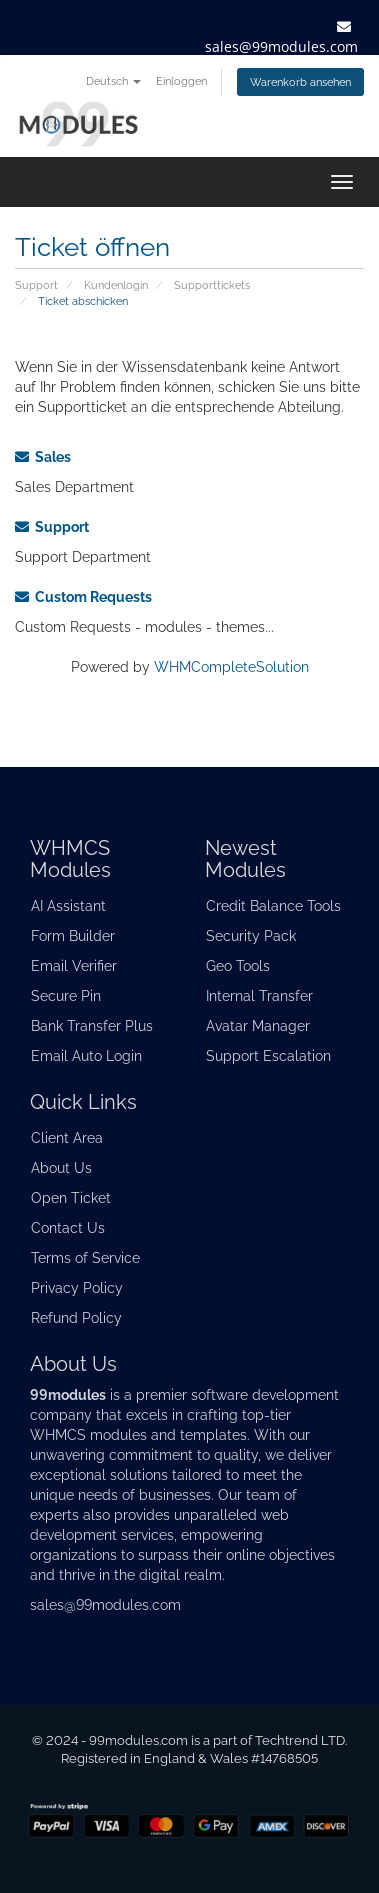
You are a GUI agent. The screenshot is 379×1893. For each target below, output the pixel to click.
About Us (61, 1168)
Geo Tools (238, 966)
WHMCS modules (88, 1435)
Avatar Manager (258, 1026)
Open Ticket (71, 1198)
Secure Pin (66, 996)
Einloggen (181, 81)
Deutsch (113, 81)
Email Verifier (74, 966)
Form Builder (73, 936)
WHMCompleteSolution (231, 667)
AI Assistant (68, 906)
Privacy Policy (77, 1288)
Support (36, 285)
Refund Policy (76, 1318)
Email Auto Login (86, 1056)
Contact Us (68, 1228)
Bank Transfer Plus (92, 1026)
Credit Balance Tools (273, 906)
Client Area (67, 1138)
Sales (43, 457)
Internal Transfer (259, 996)
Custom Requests (83, 597)
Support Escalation (268, 1056)
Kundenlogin (116, 285)
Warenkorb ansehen (300, 82)
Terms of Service (85, 1258)
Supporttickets (212, 285)
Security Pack (251, 936)
